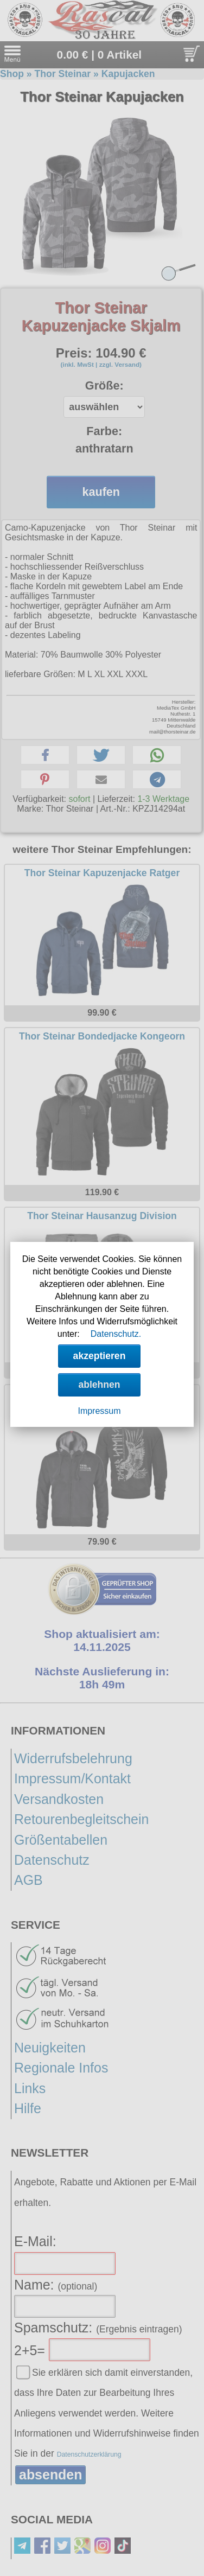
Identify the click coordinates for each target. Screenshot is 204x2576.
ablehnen (99, 1384)
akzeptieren (99, 1355)
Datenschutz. (116, 1333)
